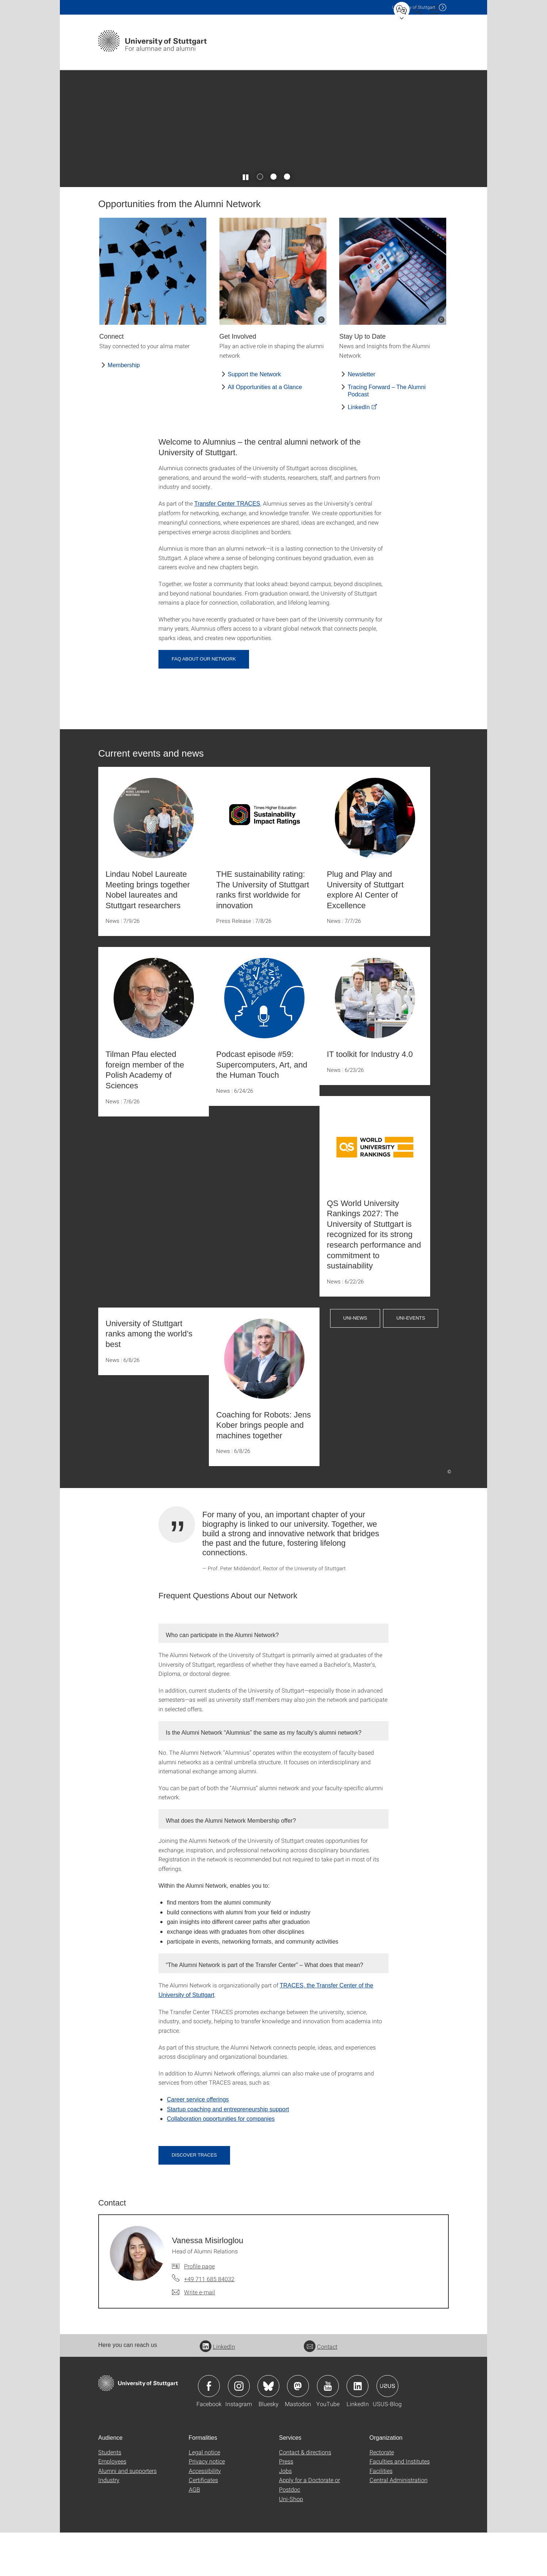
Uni (413, 7)
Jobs (285, 2514)
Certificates (203, 2523)
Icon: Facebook (209, 2429)
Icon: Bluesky (268, 2429)
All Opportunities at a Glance (265, 430)
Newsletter (361, 418)
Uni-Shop (291, 2542)
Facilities (381, 2514)
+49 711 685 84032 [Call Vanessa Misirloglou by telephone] (209, 2322)
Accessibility (205, 2514)
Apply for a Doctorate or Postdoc (309, 2528)
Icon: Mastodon (298, 2429)
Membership (124, 408)
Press (286, 2504)
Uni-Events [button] (410, 1361)
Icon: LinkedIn (357, 2429)
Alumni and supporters (127, 2514)
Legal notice (204, 2495)
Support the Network (254, 418)
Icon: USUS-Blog (387, 2429)
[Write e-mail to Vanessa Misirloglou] (193, 2335)
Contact (320, 2389)
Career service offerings (198, 2143)
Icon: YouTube (328, 2429)
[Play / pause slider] (246, 220)
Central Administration (399, 2523)
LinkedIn (359, 450)
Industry (108, 2523)
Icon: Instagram (239, 2429)
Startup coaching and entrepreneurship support (228, 2152)
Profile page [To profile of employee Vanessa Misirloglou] (199, 2309)
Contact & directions (305, 2495)
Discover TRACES (194, 2198)
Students (109, 2495)
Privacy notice (207, 2504)
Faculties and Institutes (400, 2504)
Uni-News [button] (355, 1361)
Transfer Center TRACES (227, 547)
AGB (194, 2533)
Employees (112, 2504)
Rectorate (382, 2495)
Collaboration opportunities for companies (221, 2162)
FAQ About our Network (204, 702)
